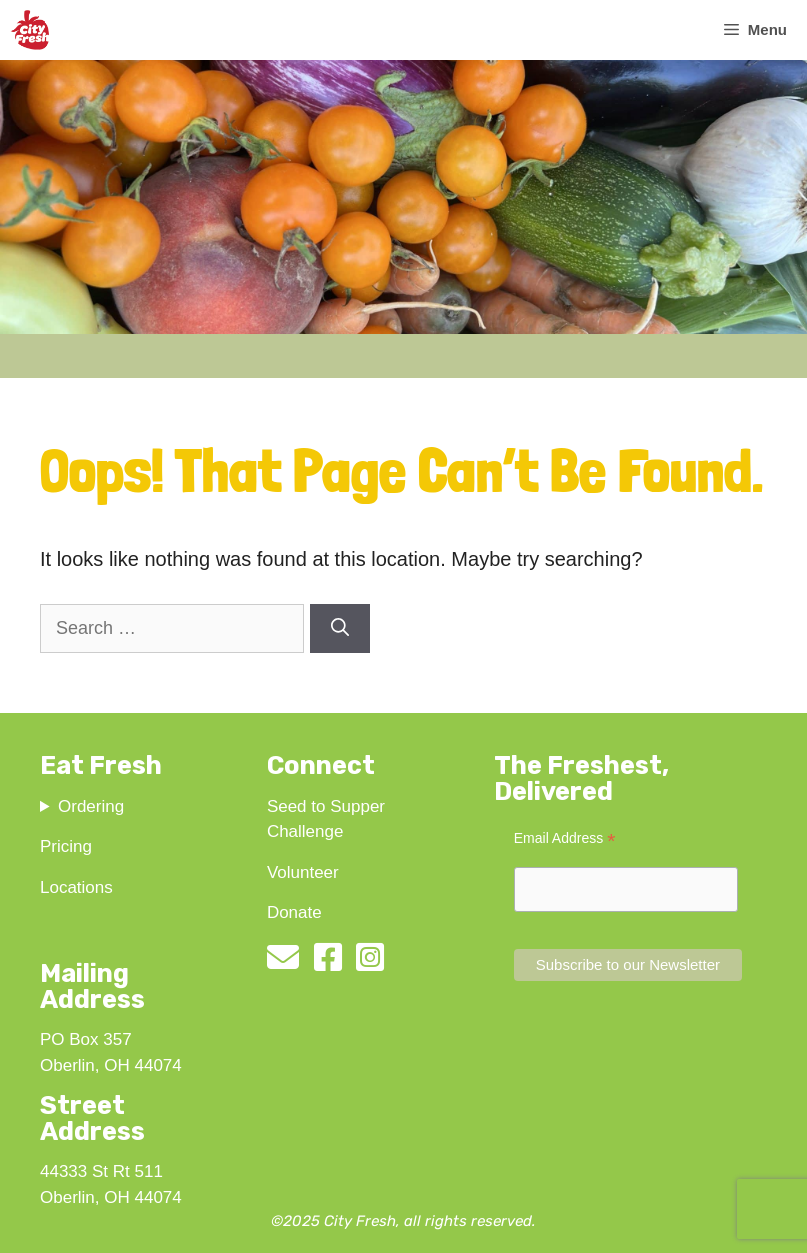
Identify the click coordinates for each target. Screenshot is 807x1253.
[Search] (340, 628)
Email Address (565, 838)
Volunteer (303, 872)
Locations (76, 887)
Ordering (91, 806)
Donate (294, 912)
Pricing (66, 846)
